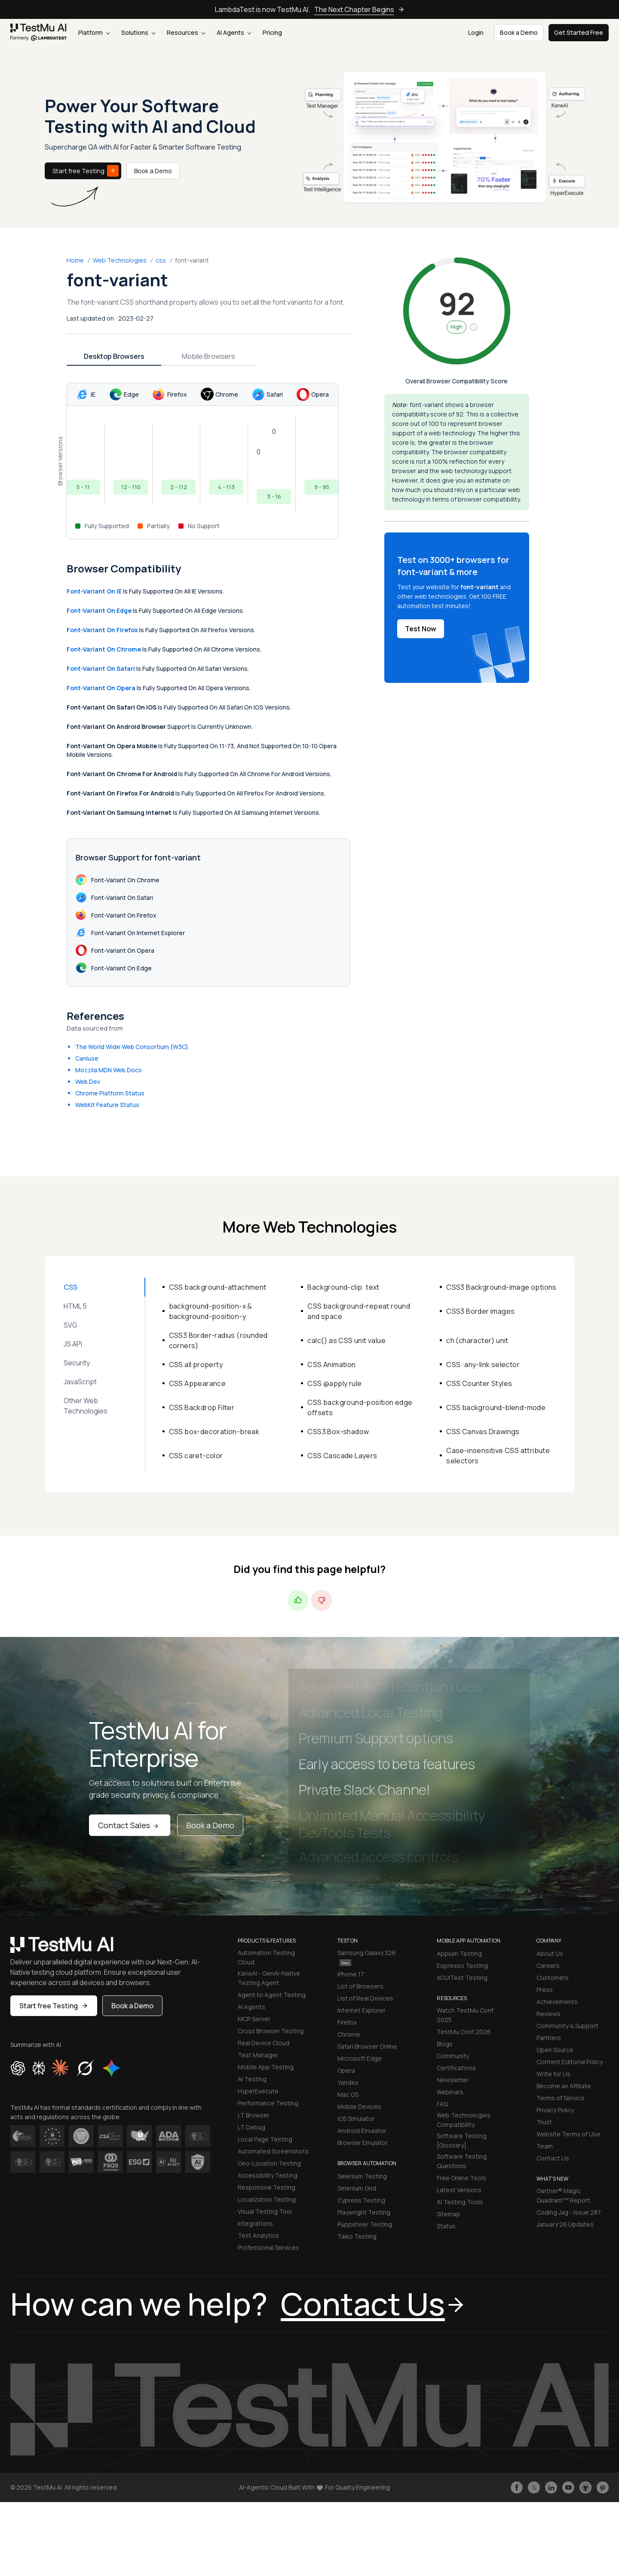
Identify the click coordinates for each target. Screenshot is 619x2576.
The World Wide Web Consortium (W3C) (131, 1047)
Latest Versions (459, 2190)
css (161, 260)
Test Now (420, 628)
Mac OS (348, 2094)
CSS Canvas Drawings (483, 1431)
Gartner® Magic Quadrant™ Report (563, 2195)
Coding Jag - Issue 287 (568, 2212)
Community (453, 2056)
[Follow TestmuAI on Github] (585, 2487)
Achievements (557, 2002)
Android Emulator (361, 2130)
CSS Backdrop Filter (202, 1407)
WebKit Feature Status (107, 1105)
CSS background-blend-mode (495, 1407)
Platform (94, 32)
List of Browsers (360, 1986)
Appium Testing (459, 1953)
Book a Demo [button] (519, 32)
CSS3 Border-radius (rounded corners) (218, 1340)
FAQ (442, 2104)
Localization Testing (267, 2199)
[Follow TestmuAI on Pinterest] (603, 2487)
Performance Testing (268, 2103)
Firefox (347, 2022)
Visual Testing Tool (265, 2211)
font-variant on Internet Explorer (130, 932)
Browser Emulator (362, 2143)
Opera (346, 2070)
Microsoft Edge (359, 2058)
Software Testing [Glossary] (462, 2140)
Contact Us (552, 2158)
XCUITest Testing (462, 1977)
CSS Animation (331, 1364)
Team (544, 2146)
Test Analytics (258, 2235)
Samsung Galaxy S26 (366, 1957)
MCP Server (254, 2019)
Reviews (548, 2014)
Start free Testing (85, 171)
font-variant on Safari (101, 668)
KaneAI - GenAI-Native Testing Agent (269, 1978)
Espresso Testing (462, 1965)
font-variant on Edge (99, 610)
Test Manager (258, 2055)
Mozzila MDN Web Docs (108, 1070)
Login (476, 32)
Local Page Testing (265, 2139)
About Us (549, 1953)
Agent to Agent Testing (272, 1995)
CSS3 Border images (480, 1311)
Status (446, 2226)
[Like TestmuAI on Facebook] (517, 2487)
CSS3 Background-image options (501, 1287)
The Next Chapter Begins (359, 9)
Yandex (347, 2082)
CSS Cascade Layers (342, 1455)
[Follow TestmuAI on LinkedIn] (551, 2487)
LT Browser (254, 2115)
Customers (552, 1977)
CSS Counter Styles (479, 1383)
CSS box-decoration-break (214, 1431)
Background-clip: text (343, 1287)
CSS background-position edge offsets (359, 1407)
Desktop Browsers (114, 356)
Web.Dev (87, 1081)
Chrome (348, 2034)
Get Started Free (578, 32)
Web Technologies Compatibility (463, 2120)
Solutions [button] (138, 32)
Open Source (554, 2050)
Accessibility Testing (267, 2175)
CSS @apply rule (334, 1383)
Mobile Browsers (208, 356)
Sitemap (448, 2214)
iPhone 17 (350, 1974)
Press (544, 1990)
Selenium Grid (356, 2188)
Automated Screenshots (273, 2151)
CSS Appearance (197, 1383)
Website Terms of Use (568, 2134)
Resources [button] (186, 32)
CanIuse (86, 1058)
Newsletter (453, 2080)
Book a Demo (153, 171)
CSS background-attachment (218, 1287)
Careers (548, 1965)
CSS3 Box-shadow (338, 1431)
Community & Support (567, 2026)
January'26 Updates (565, 2224)
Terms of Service (560, 2098)
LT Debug (251, 2127)
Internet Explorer (361, 2010)
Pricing (272, 32)
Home (75, 260)
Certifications (456, 2068)
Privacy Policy (555, 2110)
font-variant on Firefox (102, 630)
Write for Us (553, 2074)
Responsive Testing (266, 2187)
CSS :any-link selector (483, 1364)
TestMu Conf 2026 (464, 2032)
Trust (544, 2122)
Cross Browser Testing (270, 2031)
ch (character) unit (477, 1340)
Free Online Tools (461, 2178)
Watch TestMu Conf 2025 (465, 2015)
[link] (38, 33)
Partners (548, 2038)
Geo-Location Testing (269, 2163)
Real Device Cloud (263, 2043)
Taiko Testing (357, 2236)
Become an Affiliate (563, 2086)
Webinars (450, 2092)
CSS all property (196, 1364)
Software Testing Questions (462, 2161)
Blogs (445, 2044)
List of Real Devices (365, 1998)
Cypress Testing (361, 2200)
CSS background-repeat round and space (358, 1311)
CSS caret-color (196, 1455)
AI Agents (234, 32)
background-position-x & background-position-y (210, 1311)
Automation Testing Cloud (266, 1957)
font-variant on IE (94, 591)
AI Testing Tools (460, 2202)
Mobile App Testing (266, 2067)
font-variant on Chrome (104, 649)
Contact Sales (129, 1825)
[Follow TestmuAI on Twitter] (534, 2487)
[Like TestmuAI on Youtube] (568, 2487)
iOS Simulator (355, 2118)
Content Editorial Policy (569, 2062)
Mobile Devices (359, 2106)
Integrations (255, 2223)
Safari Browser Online (367, 2046)
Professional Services (268, 2247)
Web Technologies (120, 260)
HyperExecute (258, 2091)
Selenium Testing (362, 2176)
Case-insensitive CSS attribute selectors (498, 1455)
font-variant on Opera (101, 688)
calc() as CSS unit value (346, 1340)
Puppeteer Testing (364, 2224)
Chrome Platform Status (109, 1093)
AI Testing (252, 2079)
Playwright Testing (363, 2212)
